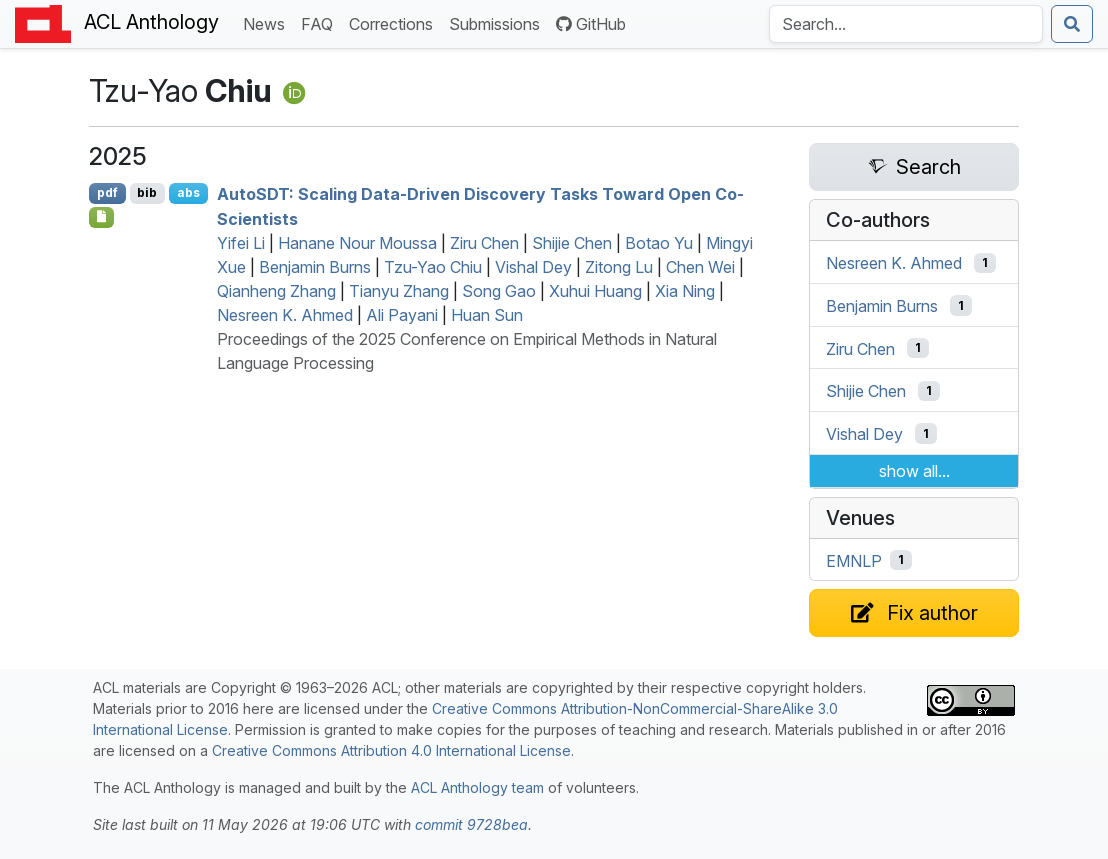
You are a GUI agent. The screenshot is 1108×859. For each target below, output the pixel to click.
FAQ (321, 22)
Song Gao (499, 291)
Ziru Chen (484, 243)
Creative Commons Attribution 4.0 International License (391, 750)
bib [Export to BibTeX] (147, 192)
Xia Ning (685, 291)
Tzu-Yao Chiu (433, 267)
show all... (914, 471)
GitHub (591, 24)
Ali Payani (402, 315)
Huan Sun (487, 315)
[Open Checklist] (101, 217)
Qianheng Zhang (276, 291)
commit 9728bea (471, 824)
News (268, 22)
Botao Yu (659, 243)
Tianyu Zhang (399, 291)
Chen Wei (700, 267)
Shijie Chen (572, 243)
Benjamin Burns (315, 267)
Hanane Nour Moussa (357, 243)
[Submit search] (1072, 24)
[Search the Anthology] (906, 24)
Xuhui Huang (595, 291)
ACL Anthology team (477, 787)
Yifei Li (241, 243)
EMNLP (854, 560)
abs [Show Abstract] (188, 192)
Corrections (395, 22)
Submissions (498, 22)
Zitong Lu (619, 267)
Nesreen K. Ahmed (285, 315)
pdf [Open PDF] (107, 192)
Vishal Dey (533, 267)
